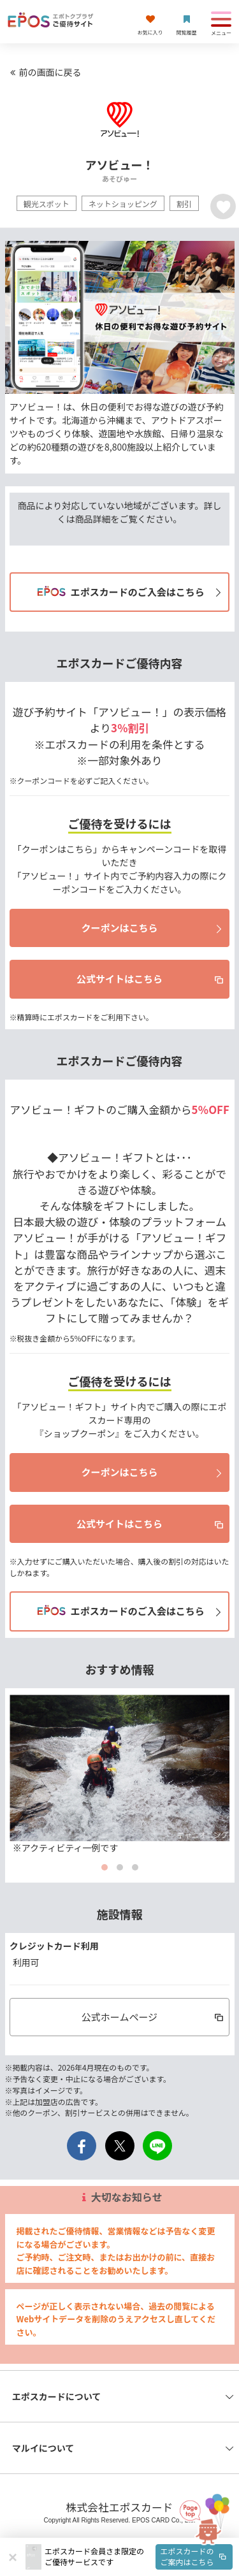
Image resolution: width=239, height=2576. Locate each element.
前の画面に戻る (44, 72)
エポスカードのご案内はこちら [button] (194, 2556)
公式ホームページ (154, 2016)
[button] (139, 2557)
